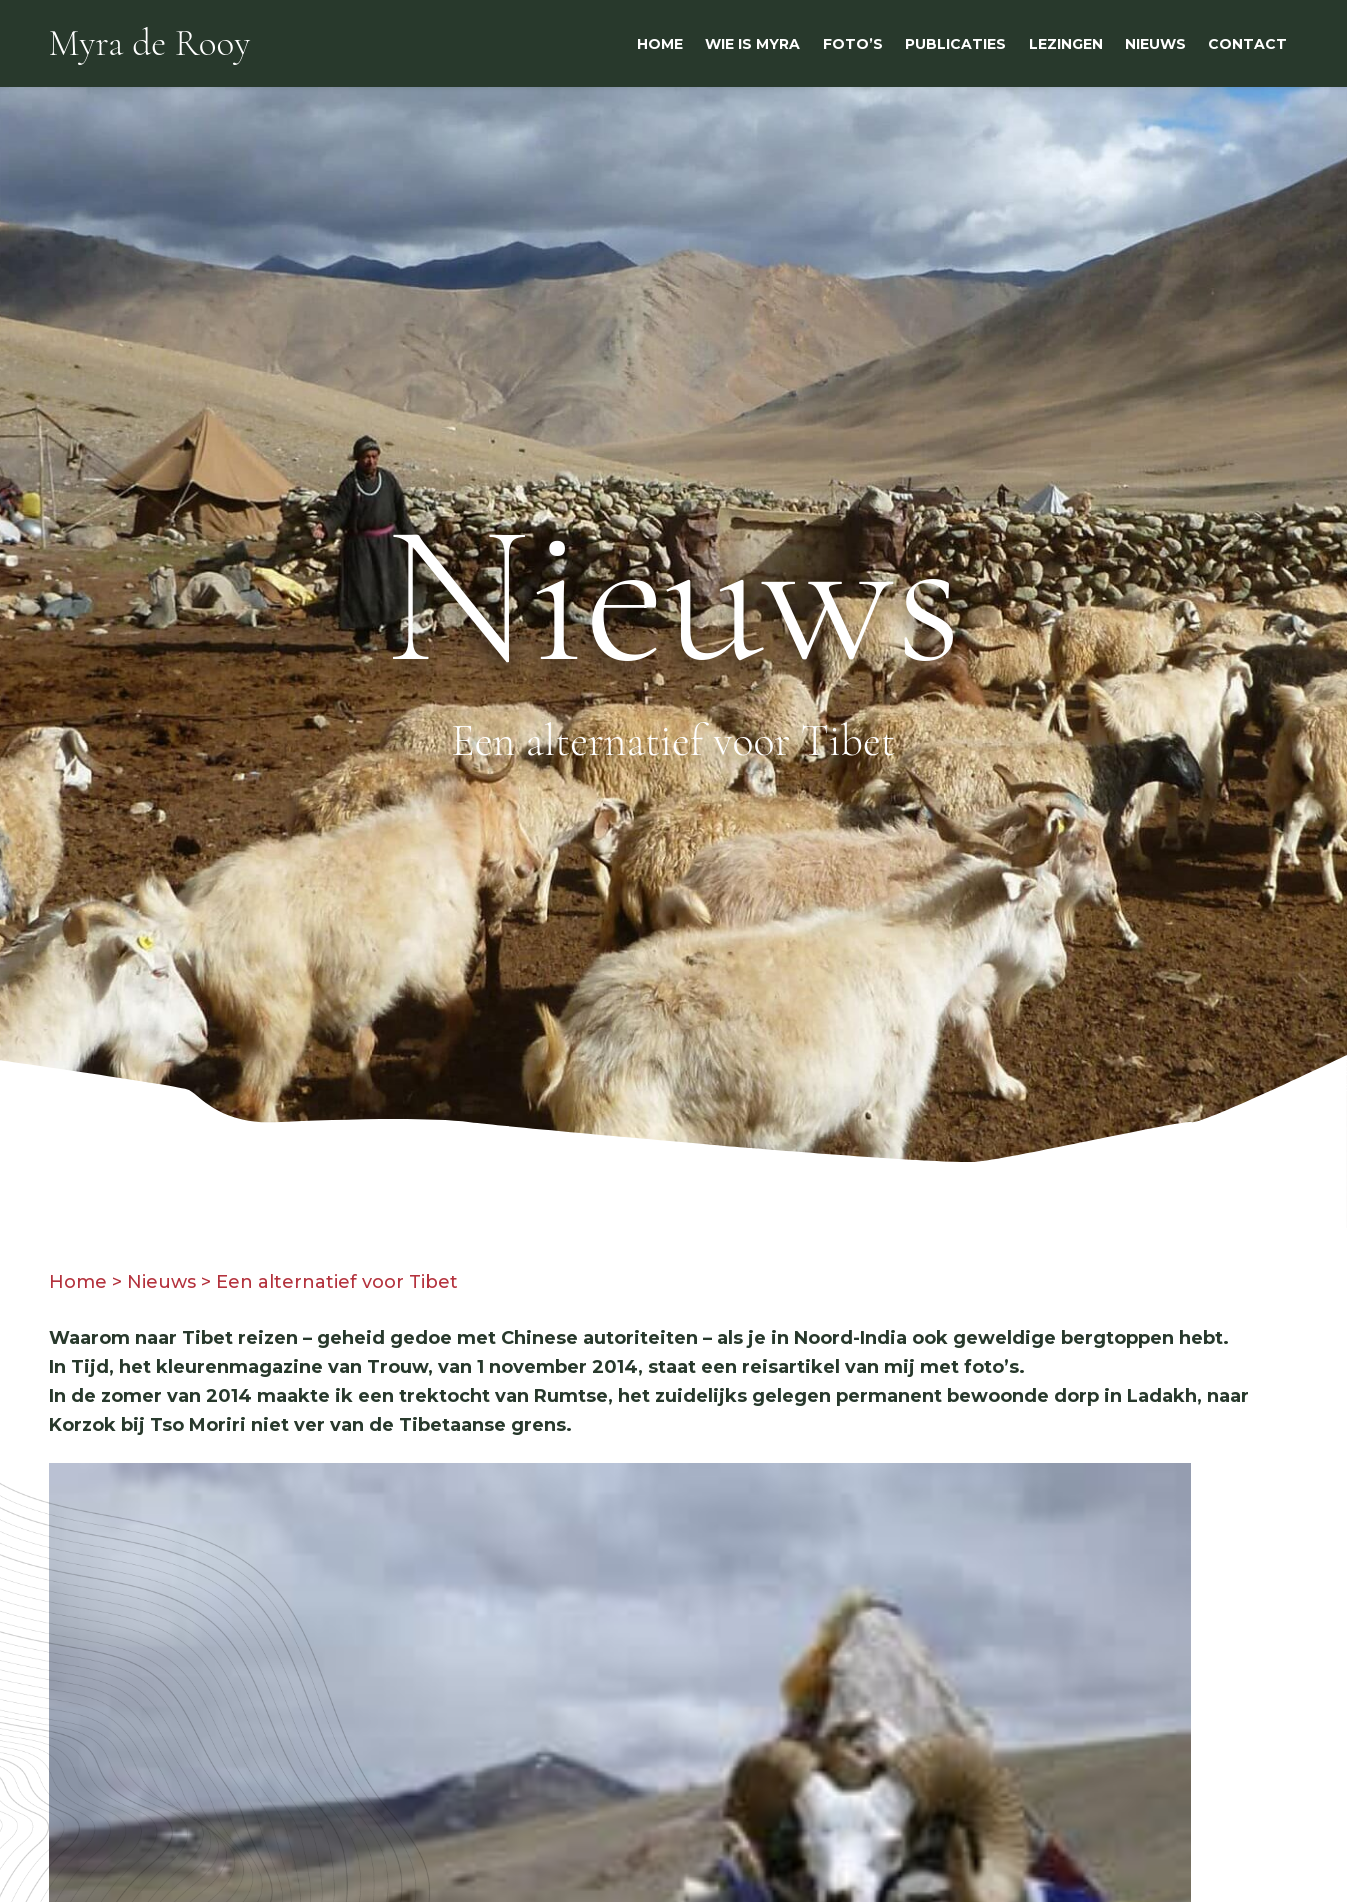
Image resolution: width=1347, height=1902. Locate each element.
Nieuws (161, 1282)
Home (78, 1282)
